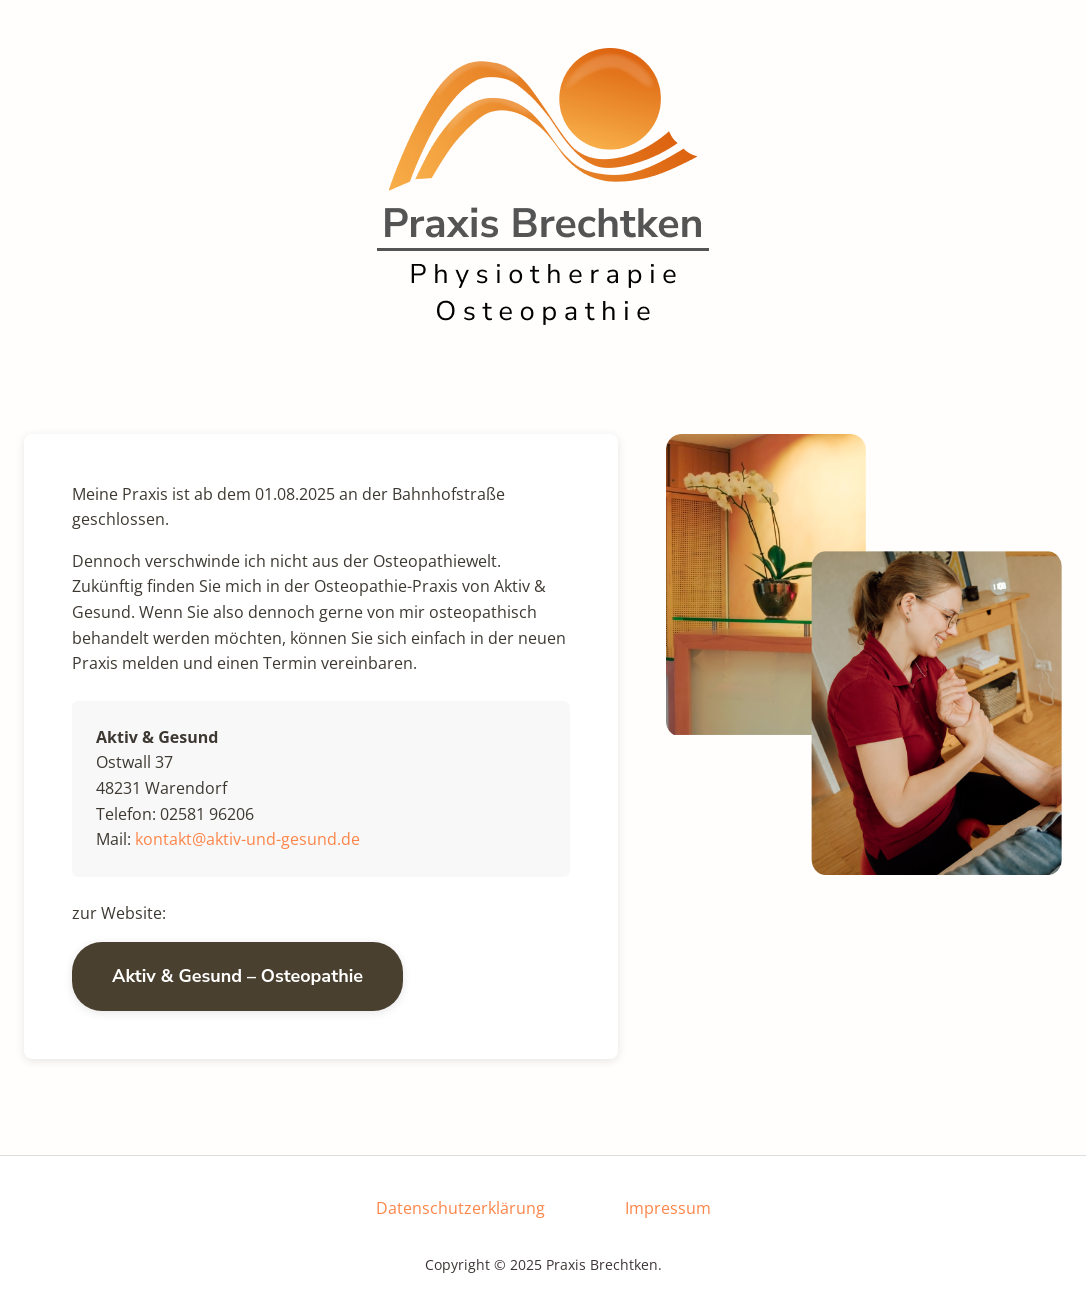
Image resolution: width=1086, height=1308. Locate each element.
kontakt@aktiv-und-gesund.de (247, 839)
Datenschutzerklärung (460, 1208)
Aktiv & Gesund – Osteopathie (237, 976)
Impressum (668, 1208)
